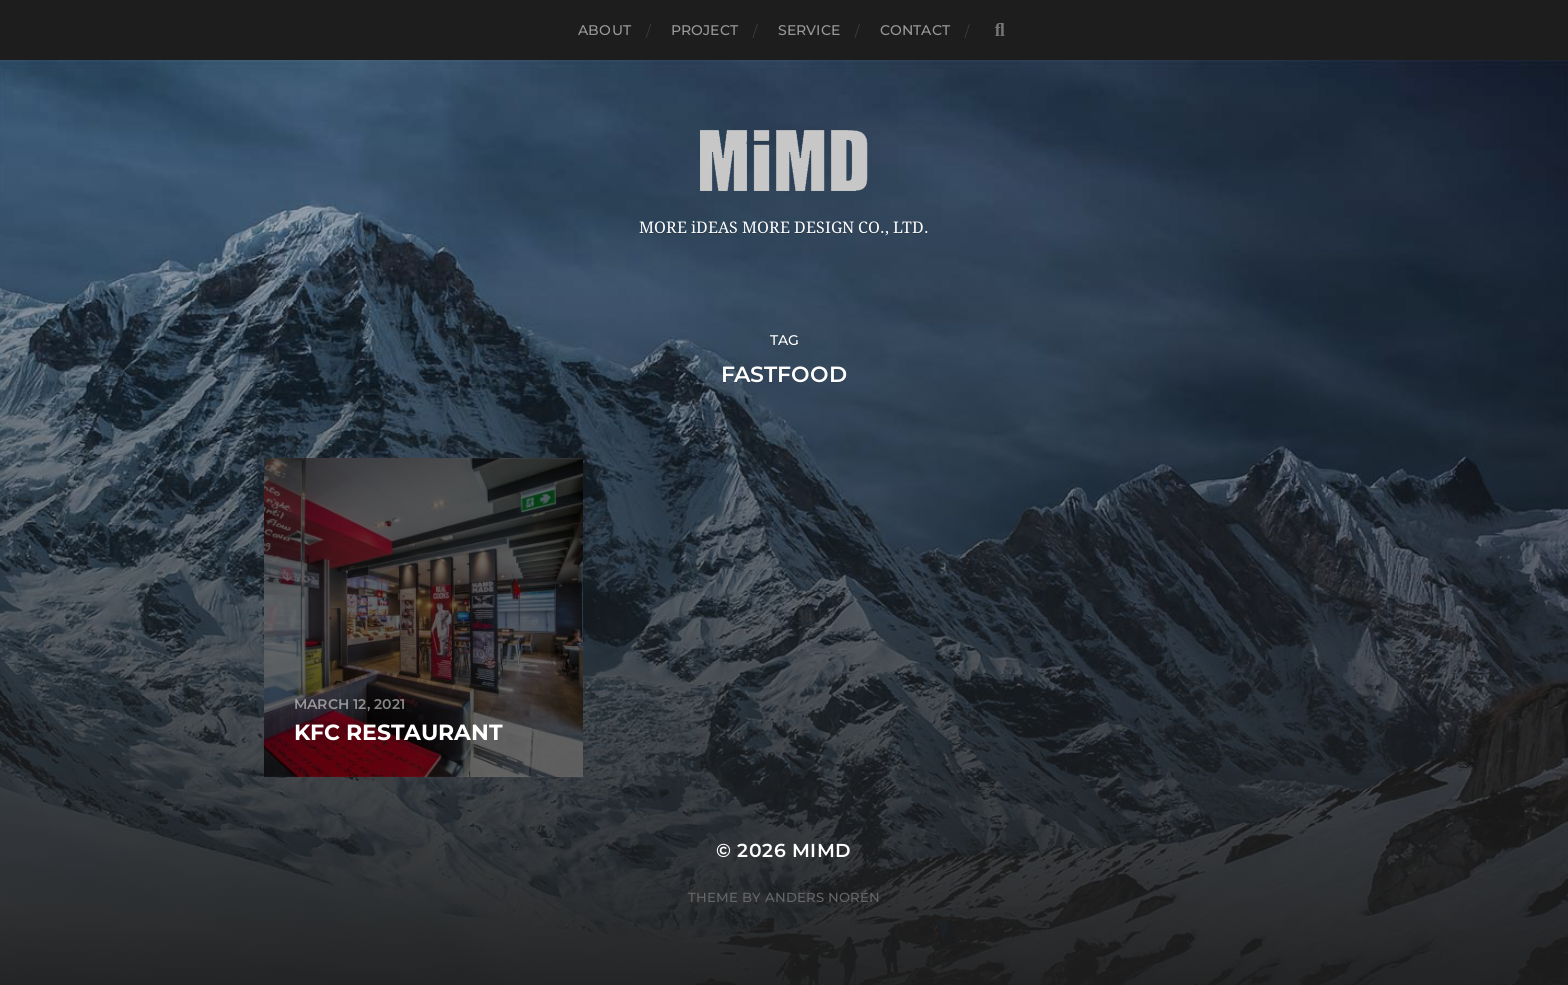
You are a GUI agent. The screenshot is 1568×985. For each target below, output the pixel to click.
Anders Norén (822, 897)
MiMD (822, 850)
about (604, 30)
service (809, 30)
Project (704, 30)
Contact (915, 30)
